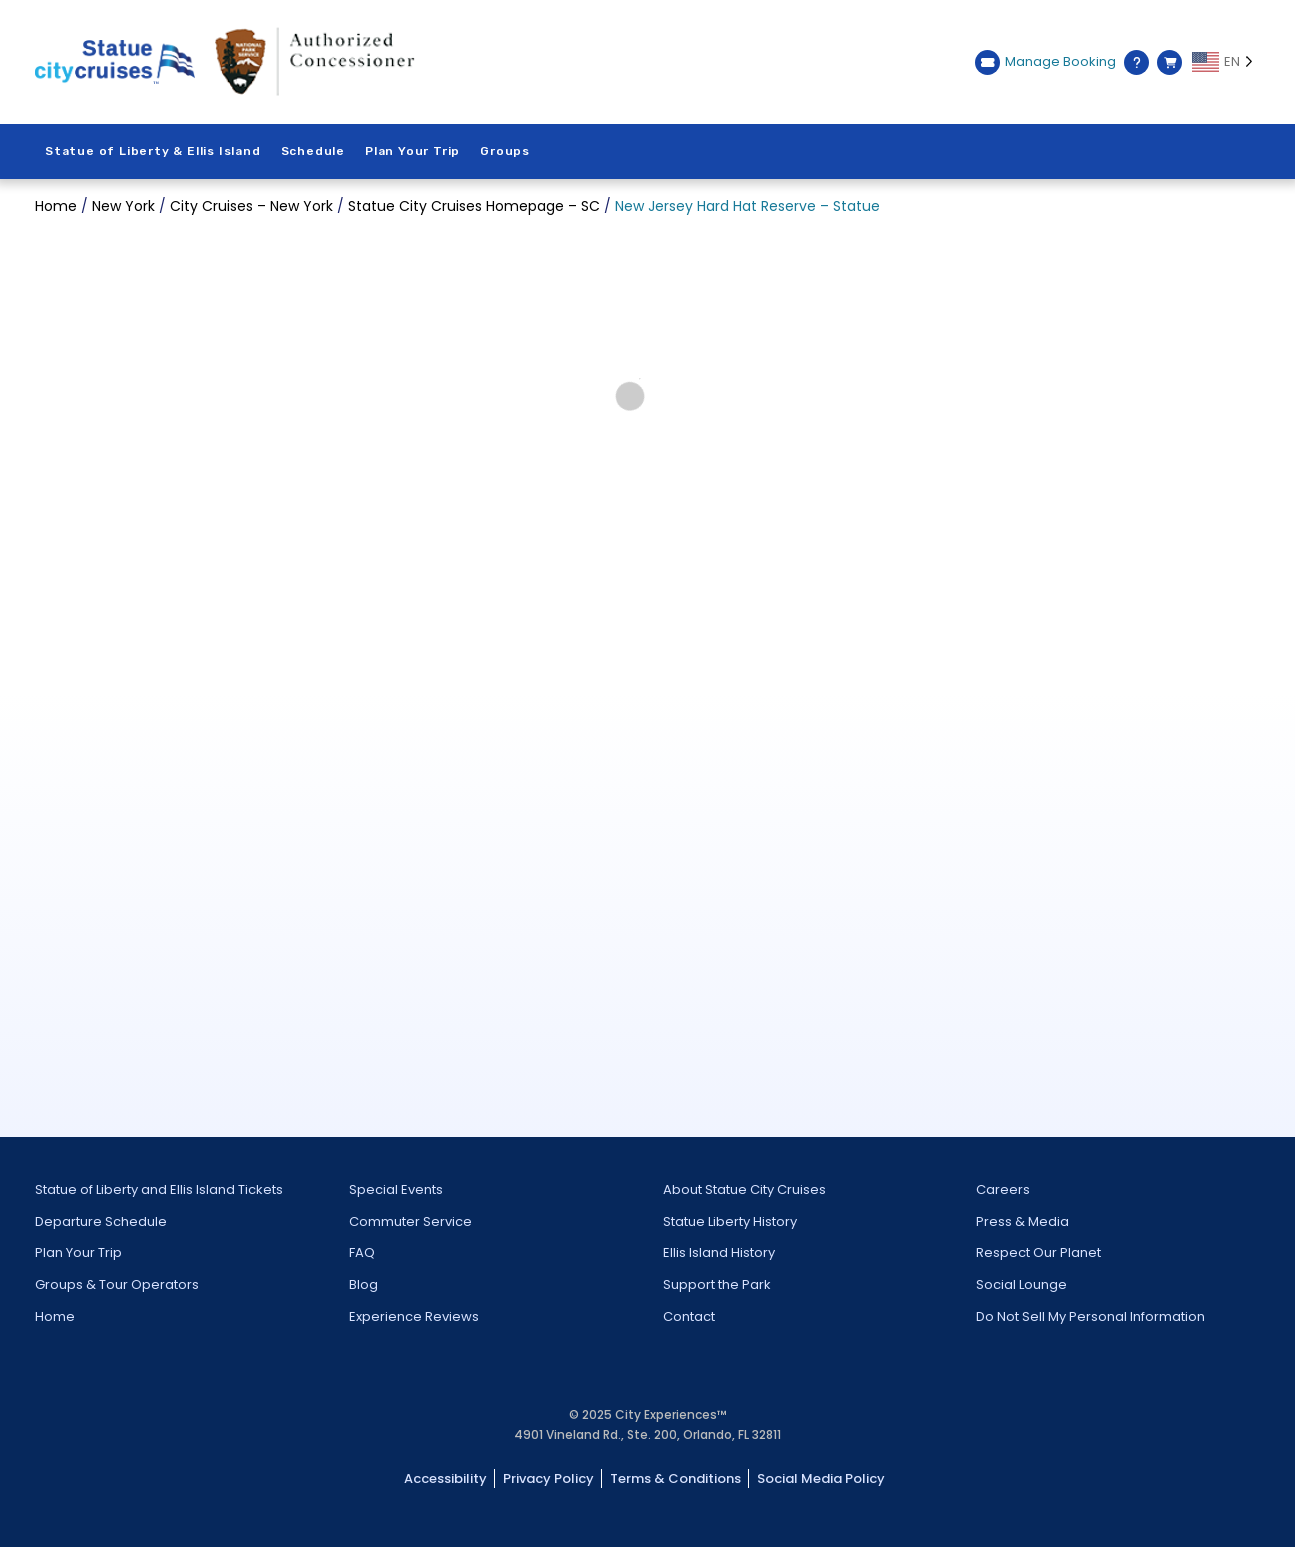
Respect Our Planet (1038, 1252)
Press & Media (1022, 1221)
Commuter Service (410, 1221)
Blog (363, 1284)
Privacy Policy (548, 1478)
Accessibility (445, 1478)
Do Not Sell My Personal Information (1090, 1316)
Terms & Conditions (675, 1478)
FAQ (362, 1252)
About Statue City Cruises (744, 1189)
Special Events (396, 1189)
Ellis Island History (719, 1252)
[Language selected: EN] (1226, 62)
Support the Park (717, 1284)
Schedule (313, 151)
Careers (1003, 1189)
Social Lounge (1021, 1284)
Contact (689, 1316)
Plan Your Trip (412, 151)
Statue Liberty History (730, 1221)
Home (55, 1316)
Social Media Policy (821, 1478)
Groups (505, 151)
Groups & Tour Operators (117, 1284)
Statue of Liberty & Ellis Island (153, 151)
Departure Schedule (101, 1221)
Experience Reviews (414, 1316)
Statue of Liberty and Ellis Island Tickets (159, 1189)
